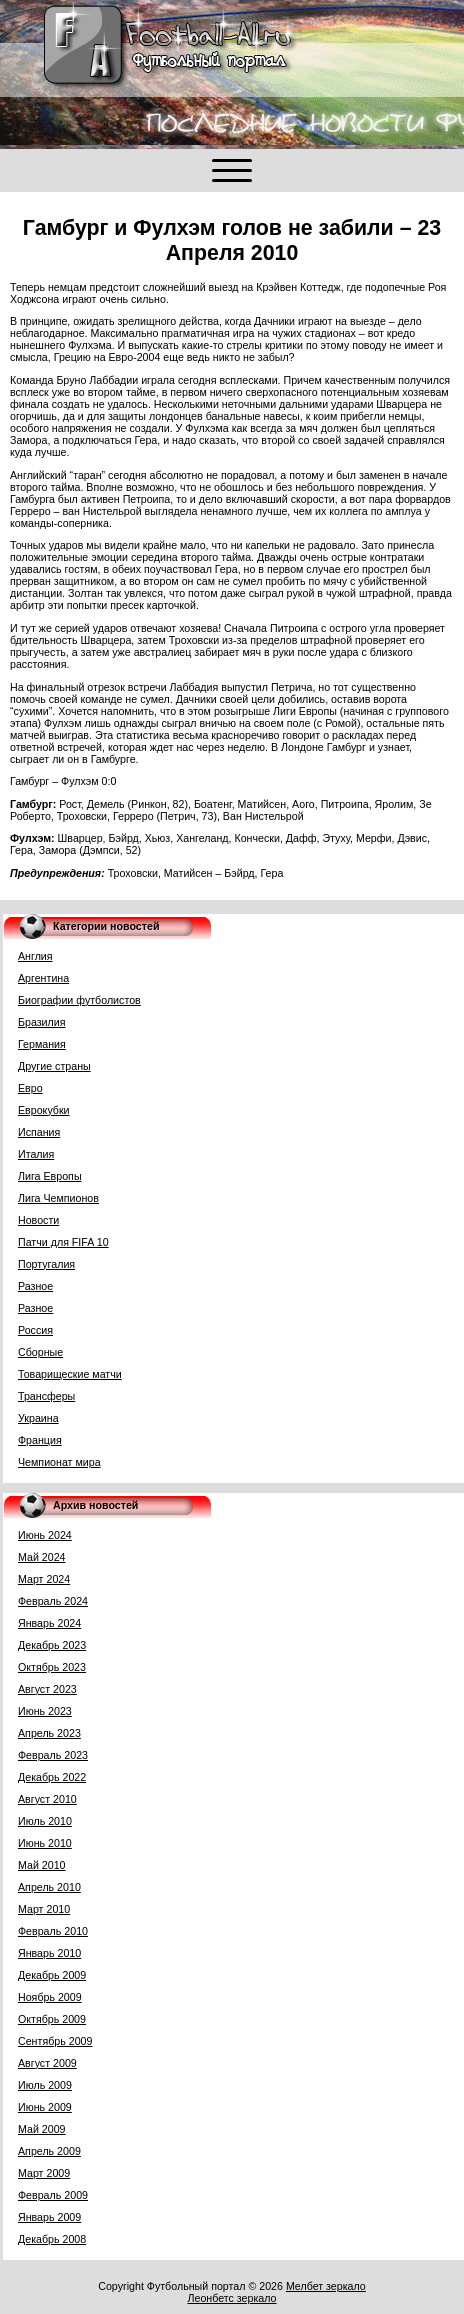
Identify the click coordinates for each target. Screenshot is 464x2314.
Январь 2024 (49, 1623)
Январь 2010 (49, 1953)
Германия (42, 1044)
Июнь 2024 (45, 1535)
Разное (35, 1286)
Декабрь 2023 (52, 1645)
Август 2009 (47, 2063)
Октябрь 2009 (52, 2019)
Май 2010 (42, 1865)
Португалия (46, 1264)
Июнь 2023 (45, 1711)
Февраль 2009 (53, 2195)
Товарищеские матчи (70, 1374)
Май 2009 (42, 2129)
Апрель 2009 (49, 2151)
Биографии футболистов (79, 1000)
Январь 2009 (49, 2217)
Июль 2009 (45, 2085)
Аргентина (43, 978)
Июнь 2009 (45, 2107)
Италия (36, 1154)
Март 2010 (44, 1909)
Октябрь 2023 (52, 1667)
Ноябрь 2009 (50, 1997)
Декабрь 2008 (52, 2239)
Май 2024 (42, 1557)
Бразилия (42, 1022)
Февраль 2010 (53, 1931)
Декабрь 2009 (52, 1975)
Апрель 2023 (49, 1733)
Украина (38, 1418)
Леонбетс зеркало (231, 2298)
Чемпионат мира (59, 1462)
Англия (35, 956)
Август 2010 (47, 1799)
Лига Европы (50, 1176)
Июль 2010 (45, 1821)
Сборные (40, 1352)
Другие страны (54, 1066)
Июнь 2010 (45, 1843)
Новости (38, 1220)
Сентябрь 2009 (55, 2041)
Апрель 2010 (49, 1887)
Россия (35, 1330)
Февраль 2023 (53, 1755)
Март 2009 (44, 2173)
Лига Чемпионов (58, 1198)
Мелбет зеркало (326, 2286)
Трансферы (46, 1396)
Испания (39, 1132)
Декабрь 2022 (52, 1777)
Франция (40, 1440)
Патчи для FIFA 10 (63, 1242)
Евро (30, 1088)
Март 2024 (44, 1579)
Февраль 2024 (53, 1601)
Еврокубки (44, 1110)
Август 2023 (47, 1689)
